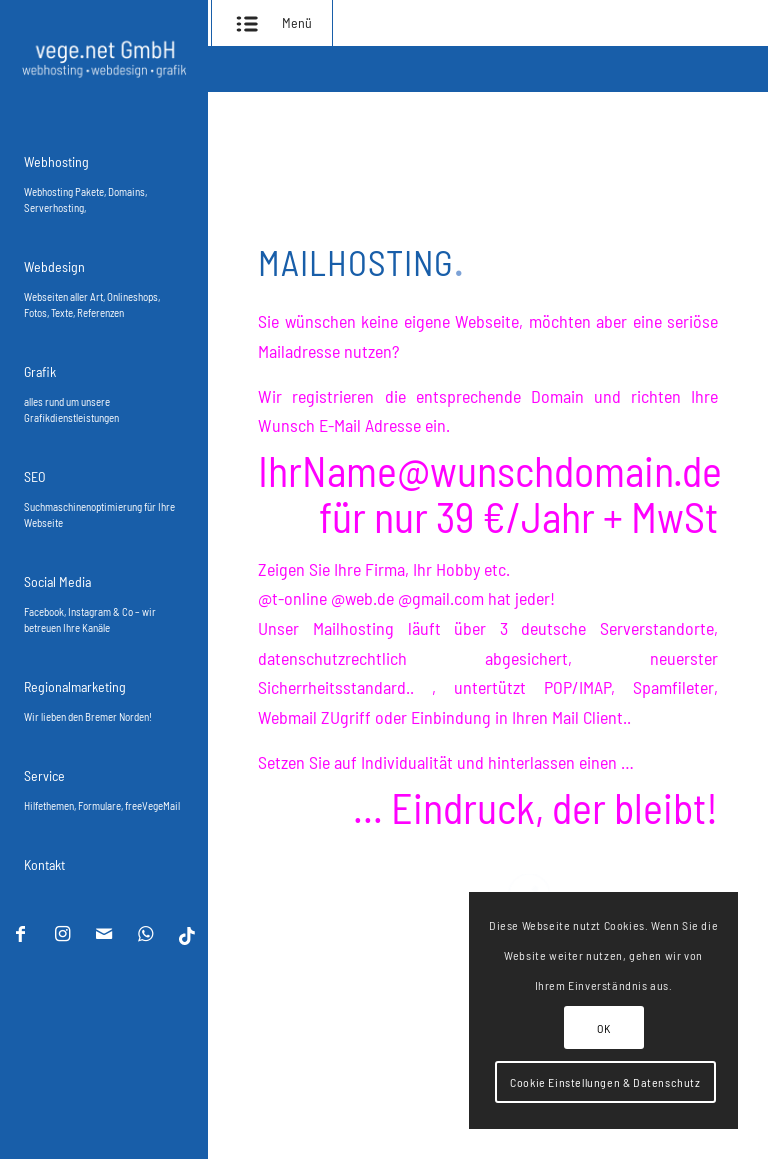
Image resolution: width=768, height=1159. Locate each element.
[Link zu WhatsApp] (144, 935)
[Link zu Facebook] (20, 935)
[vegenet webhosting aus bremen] (104, 59)
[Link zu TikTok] (186, 935)
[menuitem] (104, 179)
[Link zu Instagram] (61, 935)
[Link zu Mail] (103, 935)
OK (603, 1028)
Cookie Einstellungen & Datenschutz (605, 1082)
